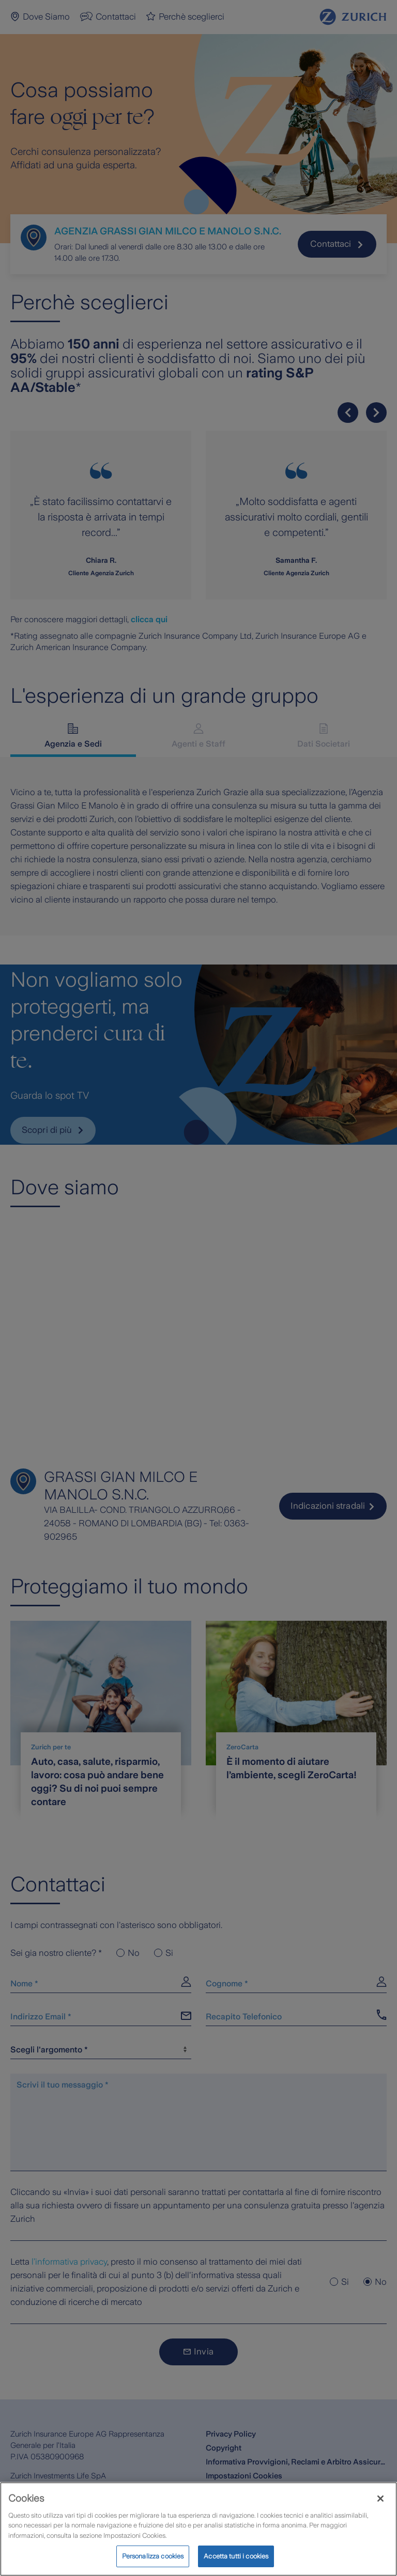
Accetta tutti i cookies (236, 2556)
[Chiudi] (380, 2498)
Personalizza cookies (153, 2556)
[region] (198, 2529)
